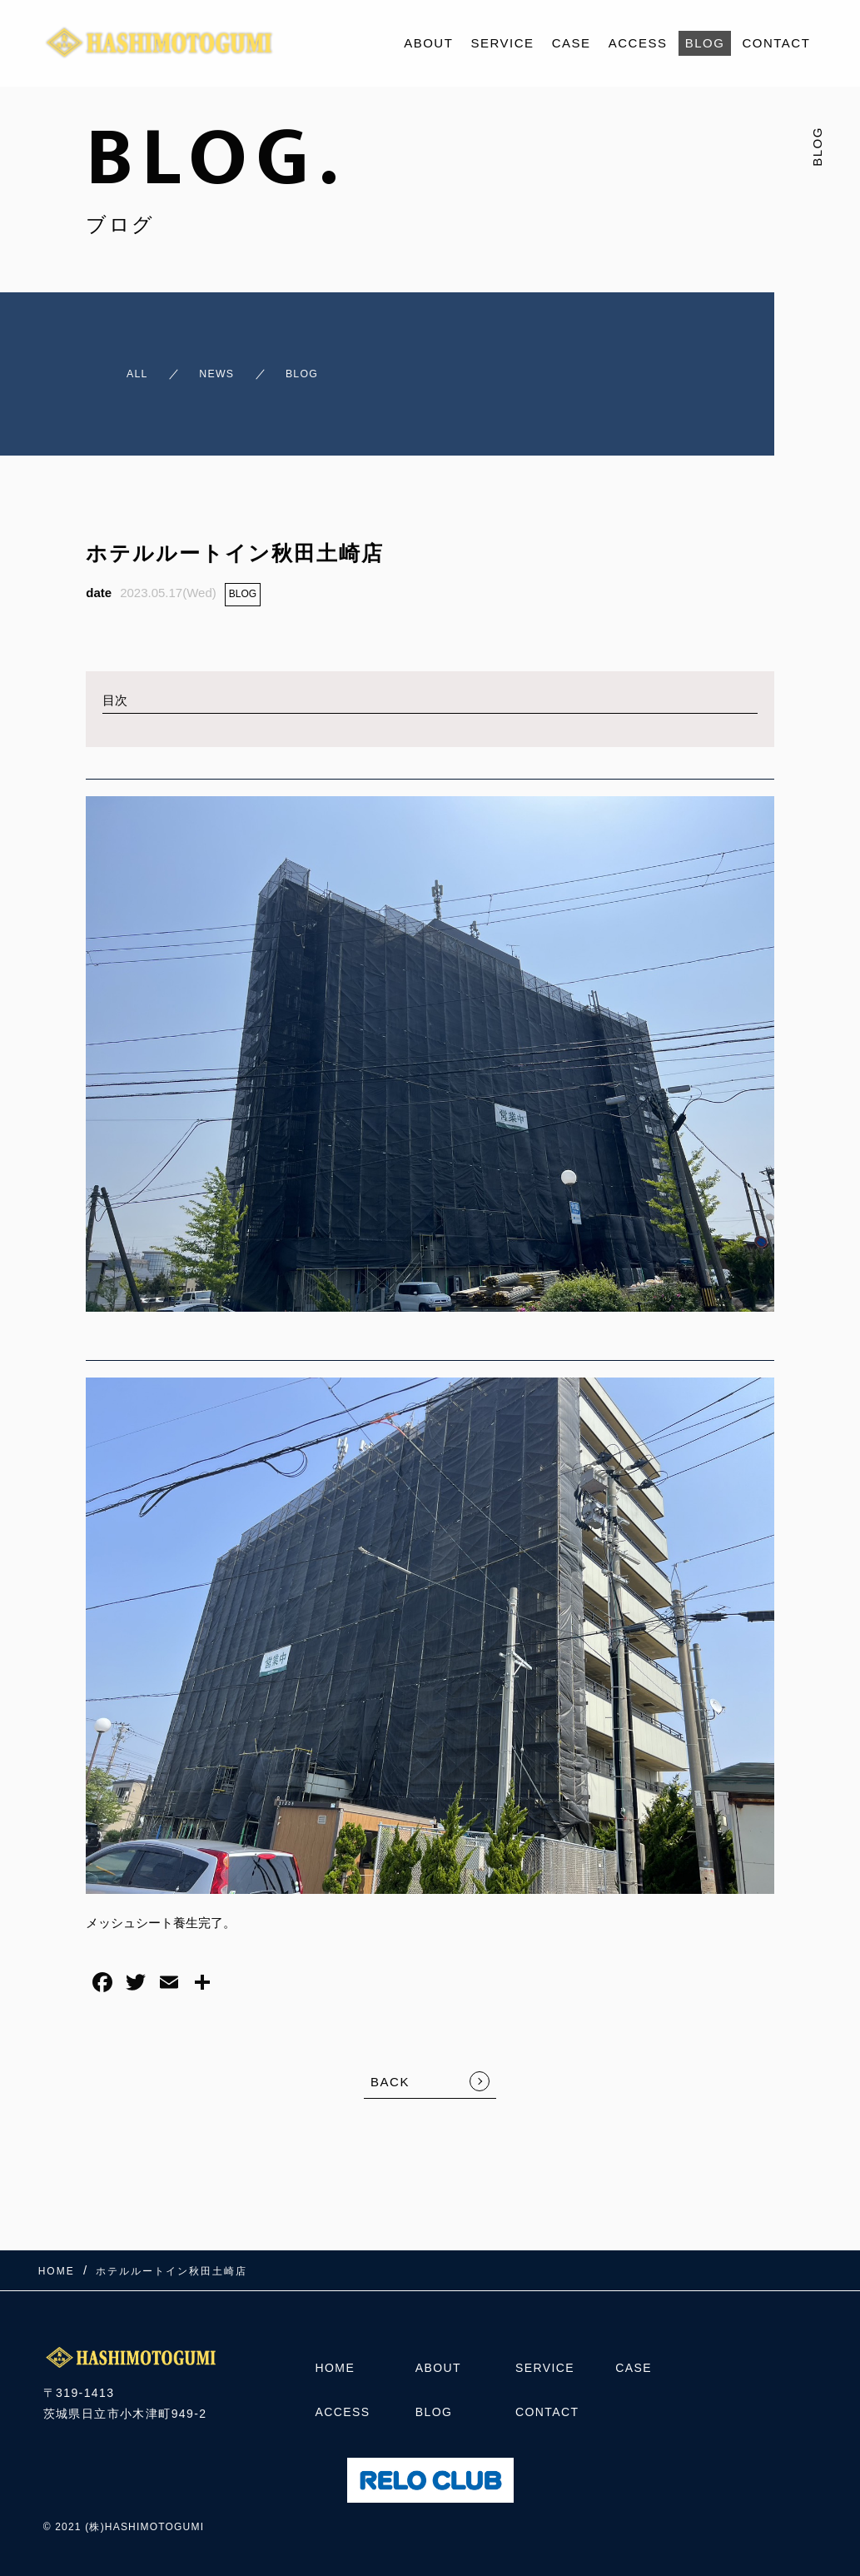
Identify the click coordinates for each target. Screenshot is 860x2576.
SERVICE (502, 43)
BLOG (705, 43)
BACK (390, 2068)
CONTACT (776, 43)
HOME (335, 2362)
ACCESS (638, 43)
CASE (571, 43)
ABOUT (428, 43)
